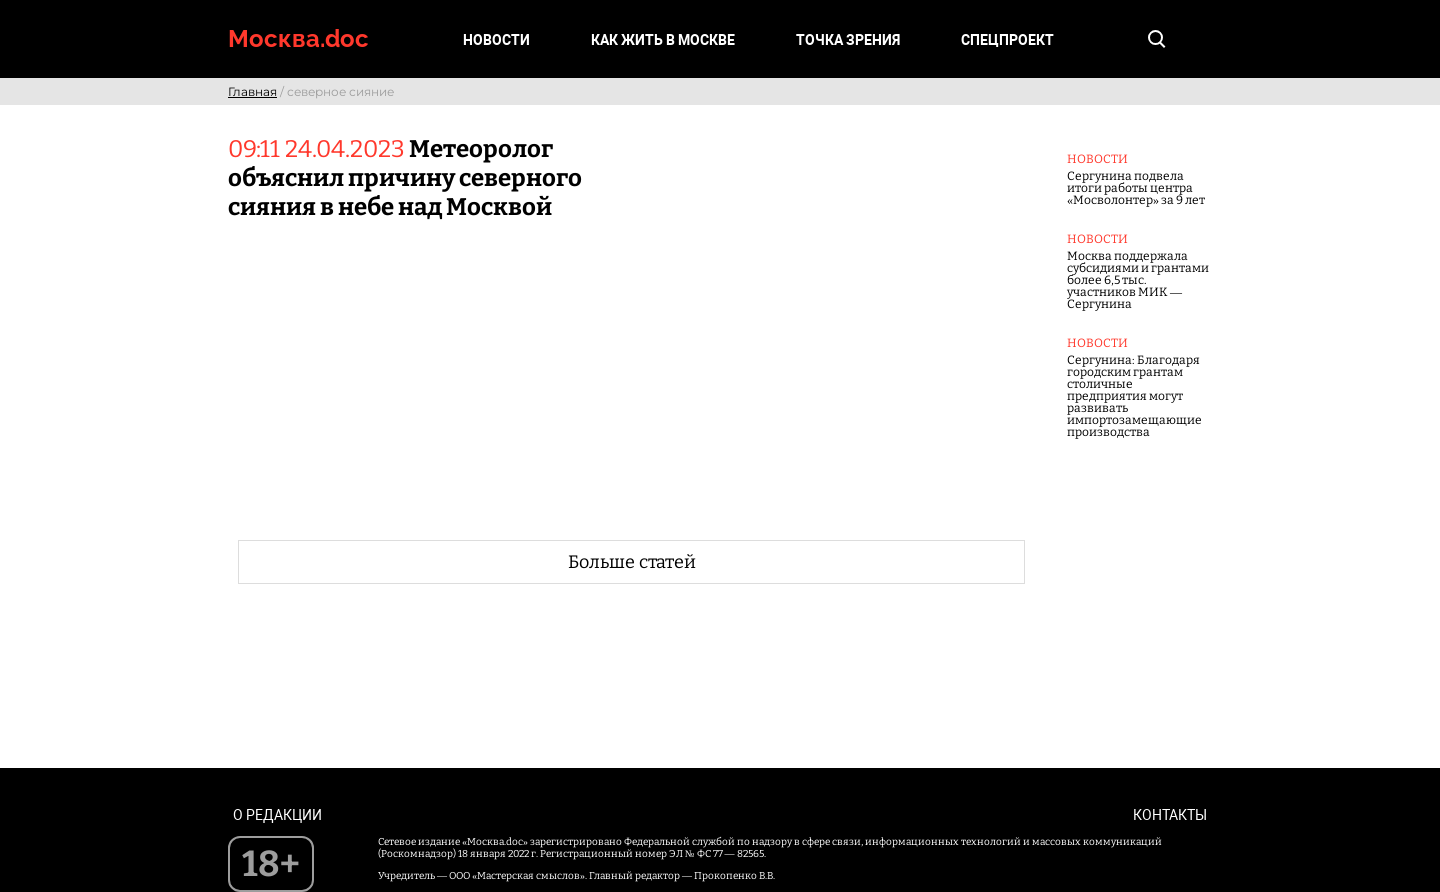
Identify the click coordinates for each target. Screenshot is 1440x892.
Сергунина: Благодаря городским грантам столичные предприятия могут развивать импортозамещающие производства (1134, 396)
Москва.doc (298, 38)
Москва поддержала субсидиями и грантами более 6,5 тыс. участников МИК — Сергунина (1138, 280)
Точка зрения (848, 40)
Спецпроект (1007, 40)
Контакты (1170, 815)
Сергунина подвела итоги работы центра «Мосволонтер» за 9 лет (1136, 188)
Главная (252, 91)
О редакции (277, 815)
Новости (496, 40)
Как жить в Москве (663, 40)
